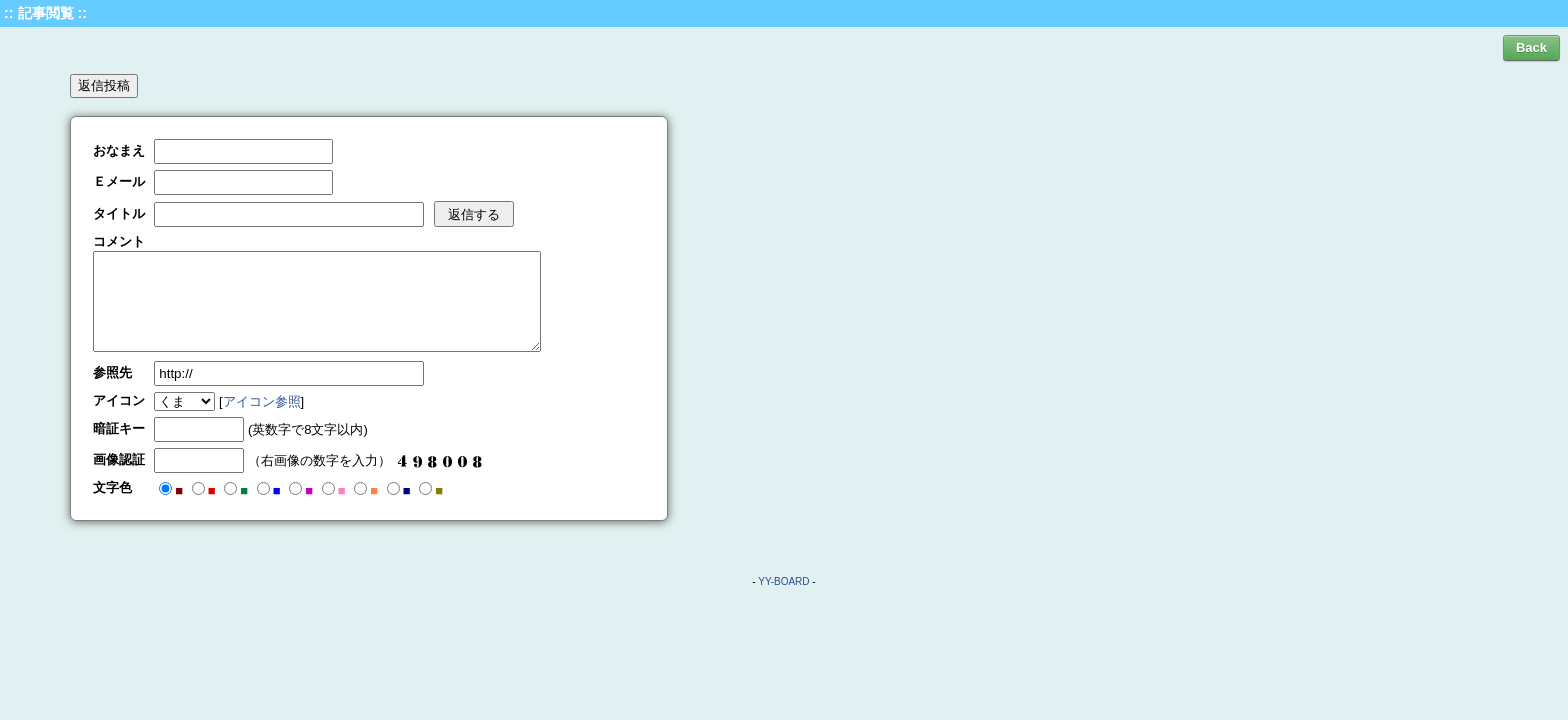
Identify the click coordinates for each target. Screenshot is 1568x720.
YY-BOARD (783, 581)
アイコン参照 (262, 401)
